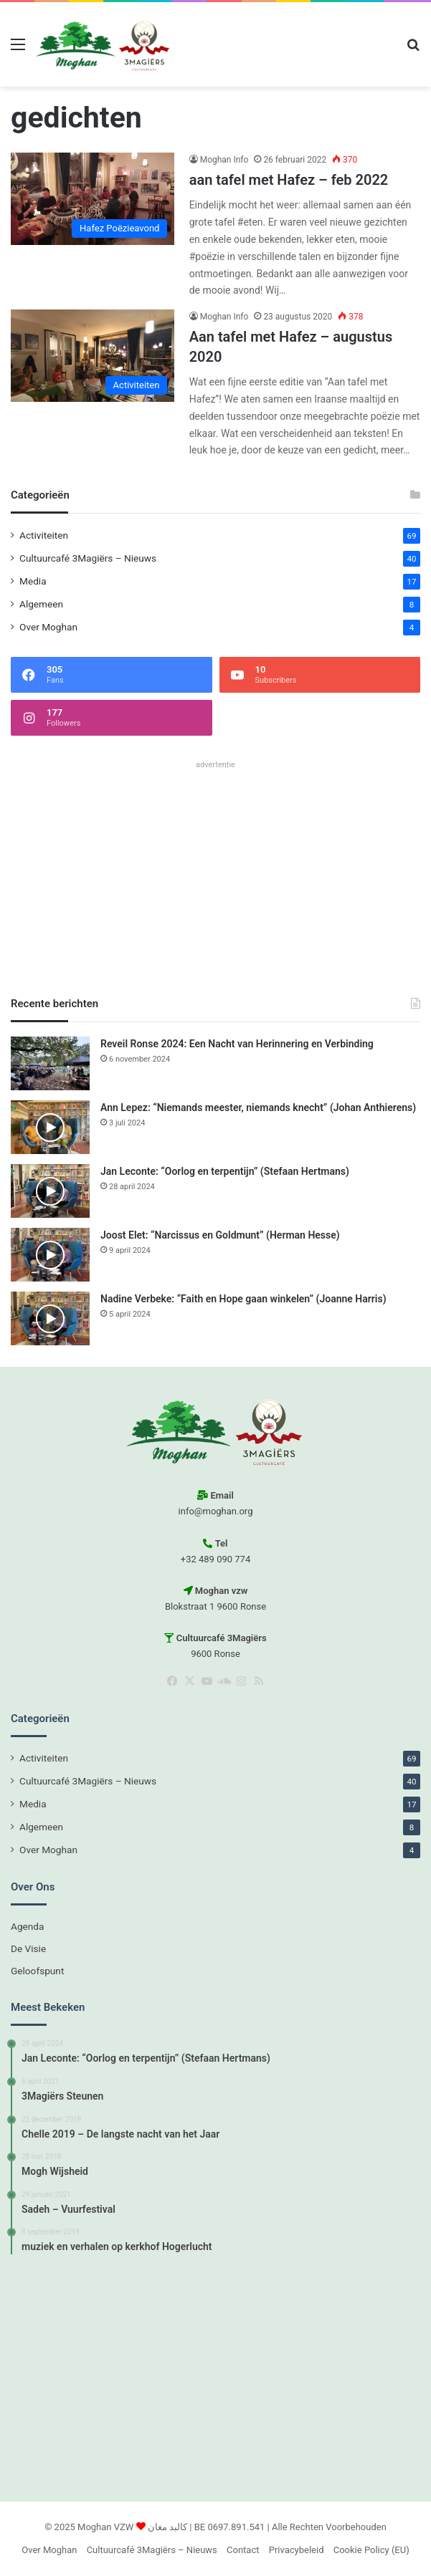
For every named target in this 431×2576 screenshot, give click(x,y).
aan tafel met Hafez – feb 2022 (289, 179)
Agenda (27, 1926)
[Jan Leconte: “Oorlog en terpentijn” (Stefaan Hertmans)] (50, 1191)
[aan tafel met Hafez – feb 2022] (92, 199)
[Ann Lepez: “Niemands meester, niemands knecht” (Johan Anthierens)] (50, 1127)
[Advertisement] (215, 874)
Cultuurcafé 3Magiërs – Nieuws (87, 558)
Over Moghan (48, 627)
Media (33, 581)
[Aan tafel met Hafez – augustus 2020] (92, 355)
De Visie (28, 1948)
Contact (243, 2549)
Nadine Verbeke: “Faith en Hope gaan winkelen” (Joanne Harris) (243, 1298)
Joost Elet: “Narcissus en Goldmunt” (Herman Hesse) (220, 1235)
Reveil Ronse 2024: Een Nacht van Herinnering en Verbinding (237, 1043)
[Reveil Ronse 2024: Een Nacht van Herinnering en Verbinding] (50, 1063)
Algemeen (41, 604)
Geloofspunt (37, 1970)
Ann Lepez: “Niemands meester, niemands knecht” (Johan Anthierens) (258, 1107)
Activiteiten (43, 535)
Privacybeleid (296, 2549)
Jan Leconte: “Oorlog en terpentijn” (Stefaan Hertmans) (224, 1171)
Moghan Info (224, 160)
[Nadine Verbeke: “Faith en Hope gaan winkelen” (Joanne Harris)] (50, 1318)
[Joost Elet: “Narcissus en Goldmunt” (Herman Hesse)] (50, 1255)
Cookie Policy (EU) (371, 2549)
